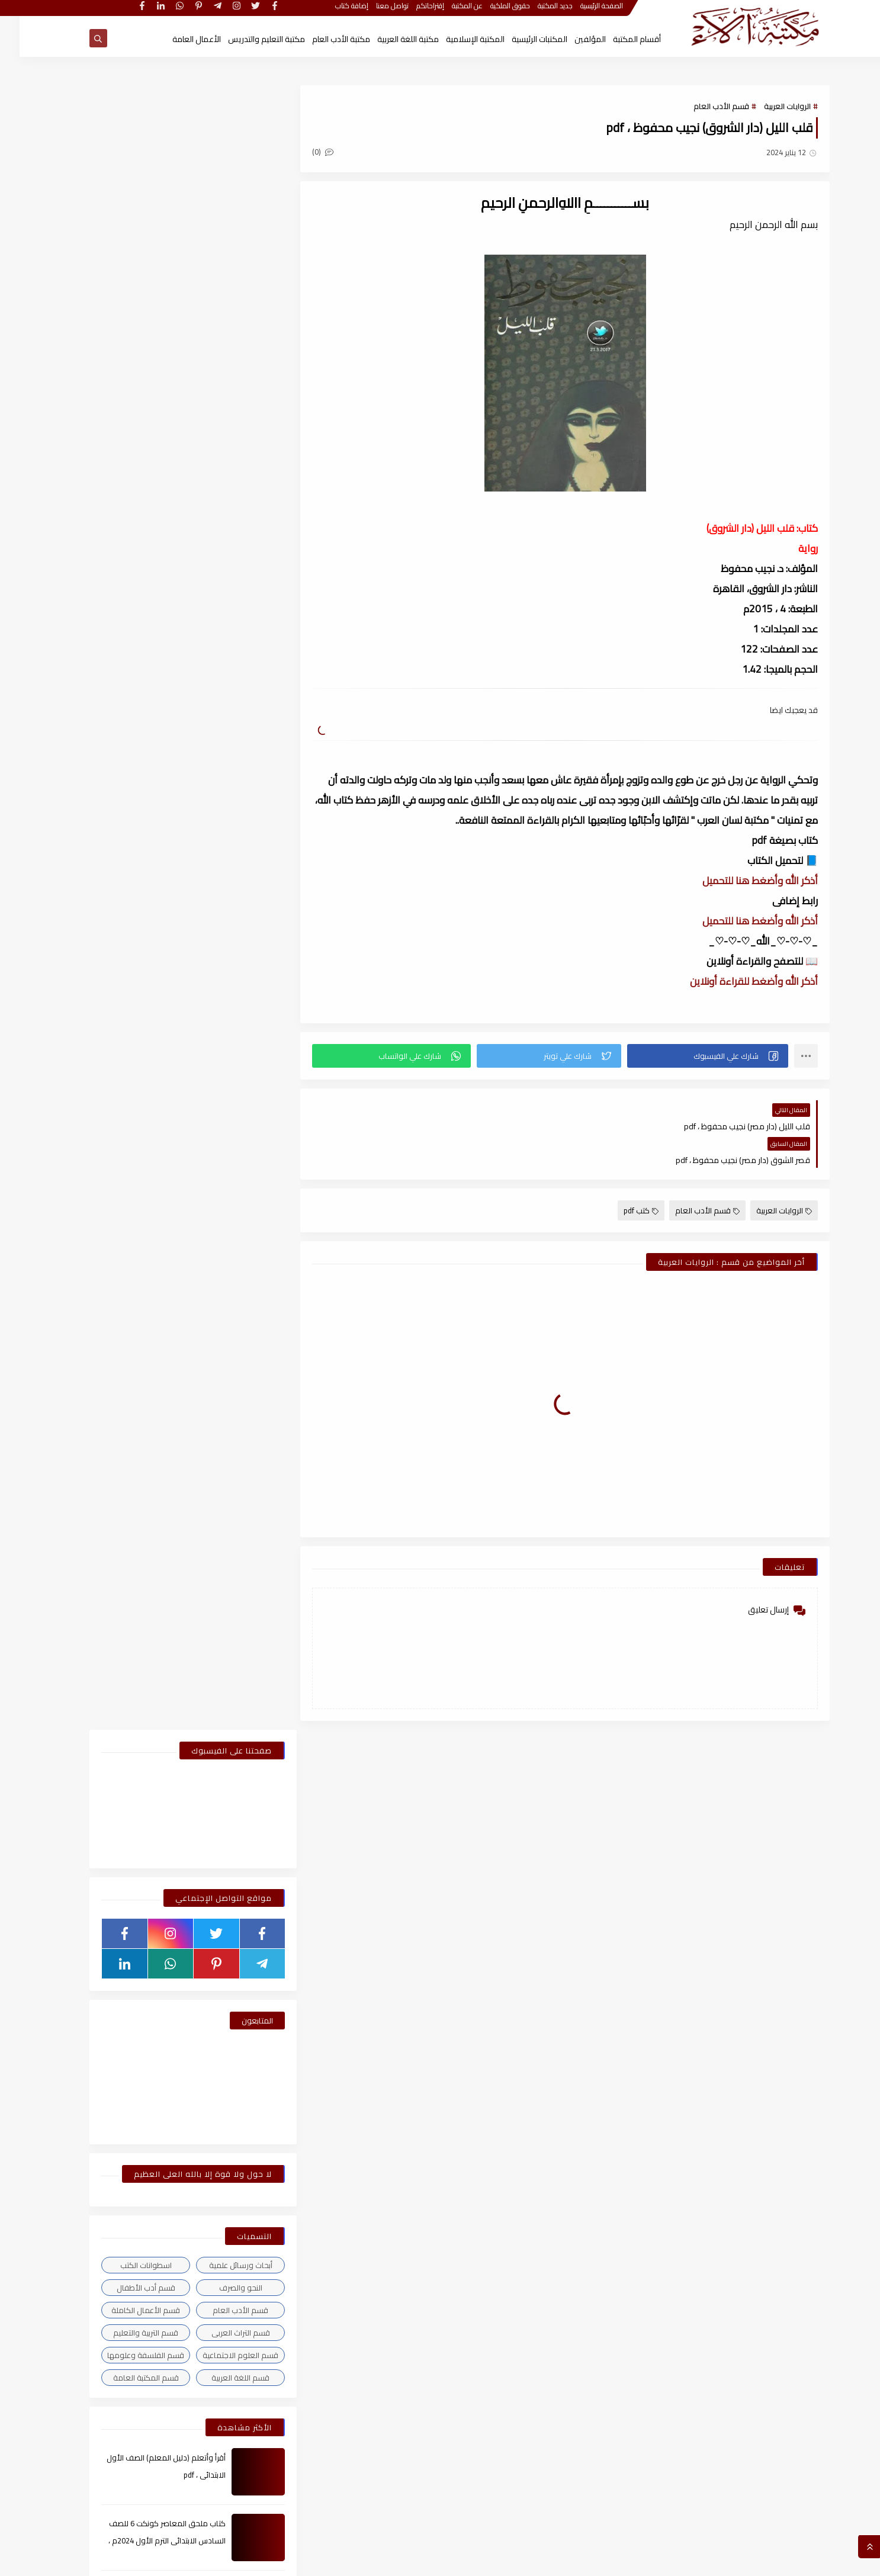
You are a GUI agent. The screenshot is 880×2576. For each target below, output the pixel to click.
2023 (239, 1817)
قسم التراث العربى (221, 689)
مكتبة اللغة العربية (388, 39)
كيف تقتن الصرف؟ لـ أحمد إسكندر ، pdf (145, 945)
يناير (233, 1278)
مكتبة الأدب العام (322, 39)
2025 (239, 1299)
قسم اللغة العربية (221, 734)
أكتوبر (230, 1610)
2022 (239, 2045)
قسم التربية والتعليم (126, 689)
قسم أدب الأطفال (126, 644)
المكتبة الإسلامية (455, 39)
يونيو (231, 1424)
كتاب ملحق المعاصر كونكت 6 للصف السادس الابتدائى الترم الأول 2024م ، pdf (147, 896)
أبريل (231, 1465)
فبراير (231, 1258)
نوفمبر (228, 1341)
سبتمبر (228, 1361)
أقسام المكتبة (617, 39)
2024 (239, 1548)
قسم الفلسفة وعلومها (126, 711)
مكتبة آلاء (682, 2560)
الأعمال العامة (177, 39)
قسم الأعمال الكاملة (126, 666)
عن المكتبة (448, 10)
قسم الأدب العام (702, 106)
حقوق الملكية (491, 10)
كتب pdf (621, 1177)
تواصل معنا (373, 10)
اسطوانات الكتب (126, 621)
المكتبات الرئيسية (520, 39)
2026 (239, 1216)
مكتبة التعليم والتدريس (246, 39)
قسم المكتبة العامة (126, 734)
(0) (308, 152)
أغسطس (224, 1382)
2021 (239, 2315)
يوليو (230, 1403)
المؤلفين (570, 39)
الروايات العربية (767, 106)
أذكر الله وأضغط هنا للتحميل (740, 880)
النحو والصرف (221, 644)
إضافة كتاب (332, 10)
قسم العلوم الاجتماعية (221, 711)
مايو (231, 1444)
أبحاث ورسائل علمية (221, 621)
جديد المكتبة (536, 10)
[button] (689, 1056)
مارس (229, 1237)
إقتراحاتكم (411, 10)
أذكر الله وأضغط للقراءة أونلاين (734, 981)
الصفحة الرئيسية (582, 10)
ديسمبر (227, 1320)
